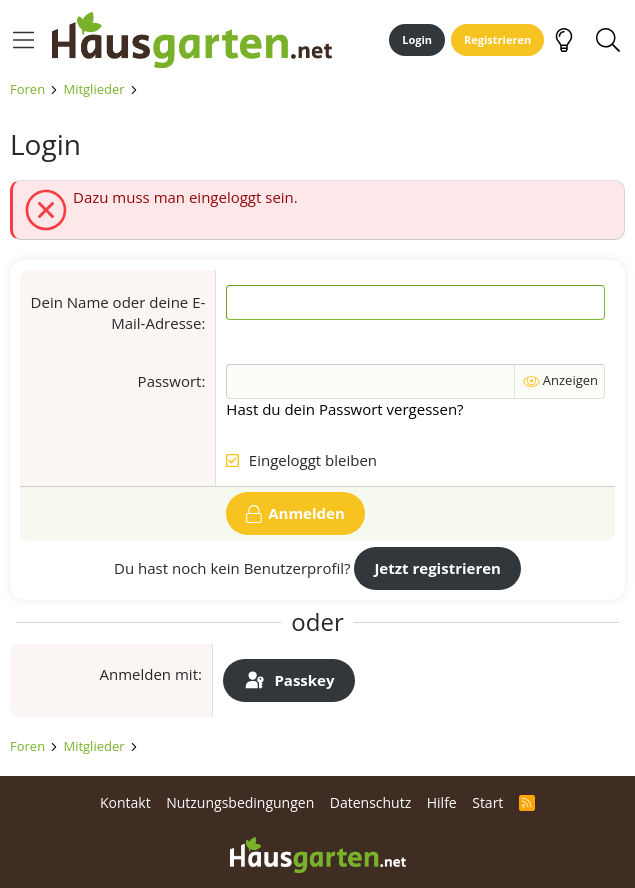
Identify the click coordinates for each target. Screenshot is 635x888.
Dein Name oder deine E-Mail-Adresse (118, 312)
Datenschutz (370, 802)
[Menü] (23, 40)
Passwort (170, 381)
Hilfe (442, 802)
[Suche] (607, 40)
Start (487, 802)
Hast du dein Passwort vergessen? (344, 409)
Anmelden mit (148, 674)
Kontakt (125, 802)
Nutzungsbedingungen (240, 802)
